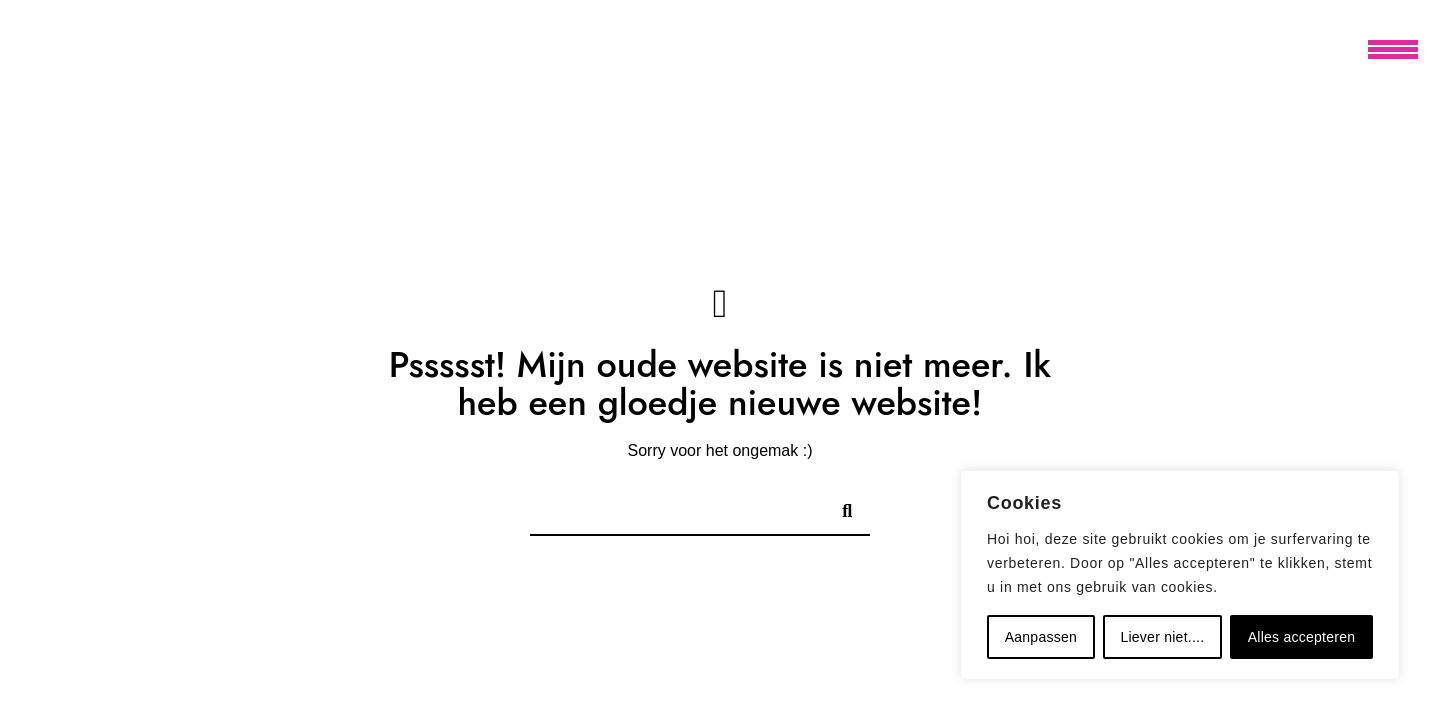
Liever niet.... (1162, 637)
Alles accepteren (1302, 637)
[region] (1180, 575)
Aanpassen (1041, 637)
